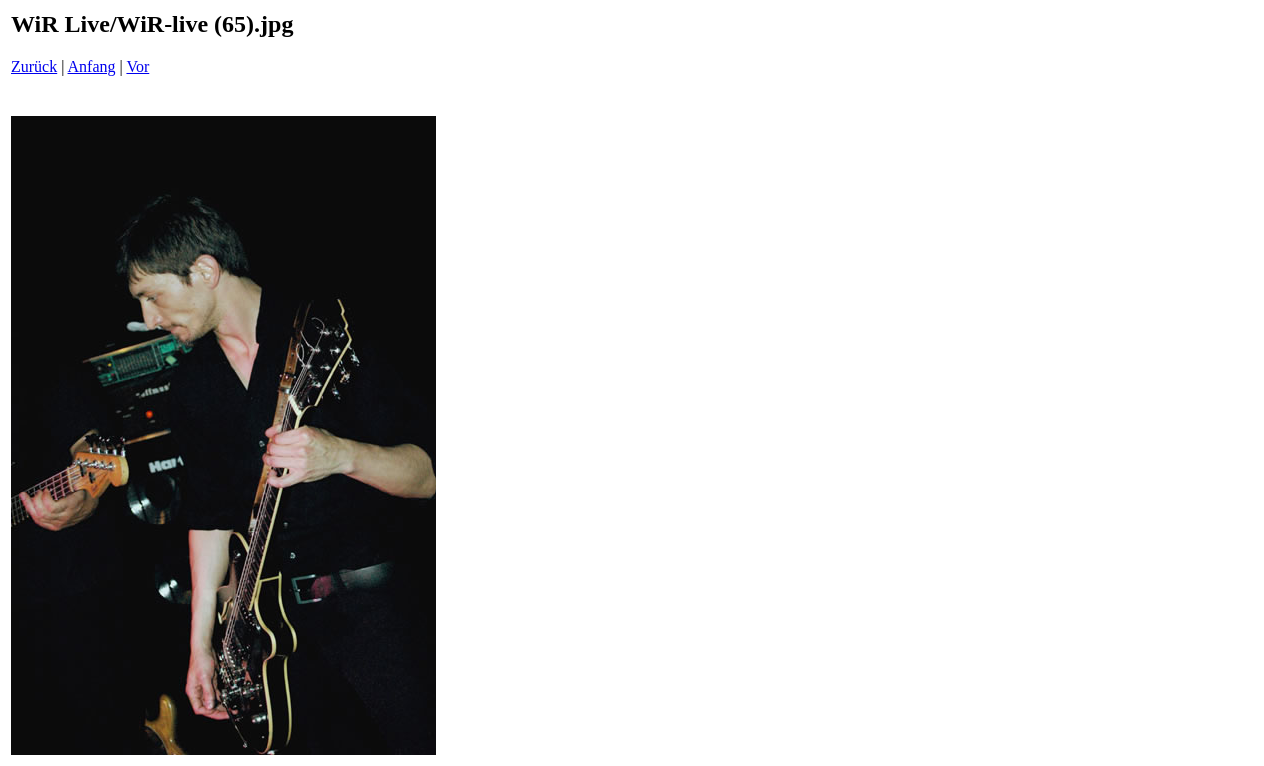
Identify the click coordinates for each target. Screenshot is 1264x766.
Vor (137, 66)
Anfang (92, 66)
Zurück (34, 66)
